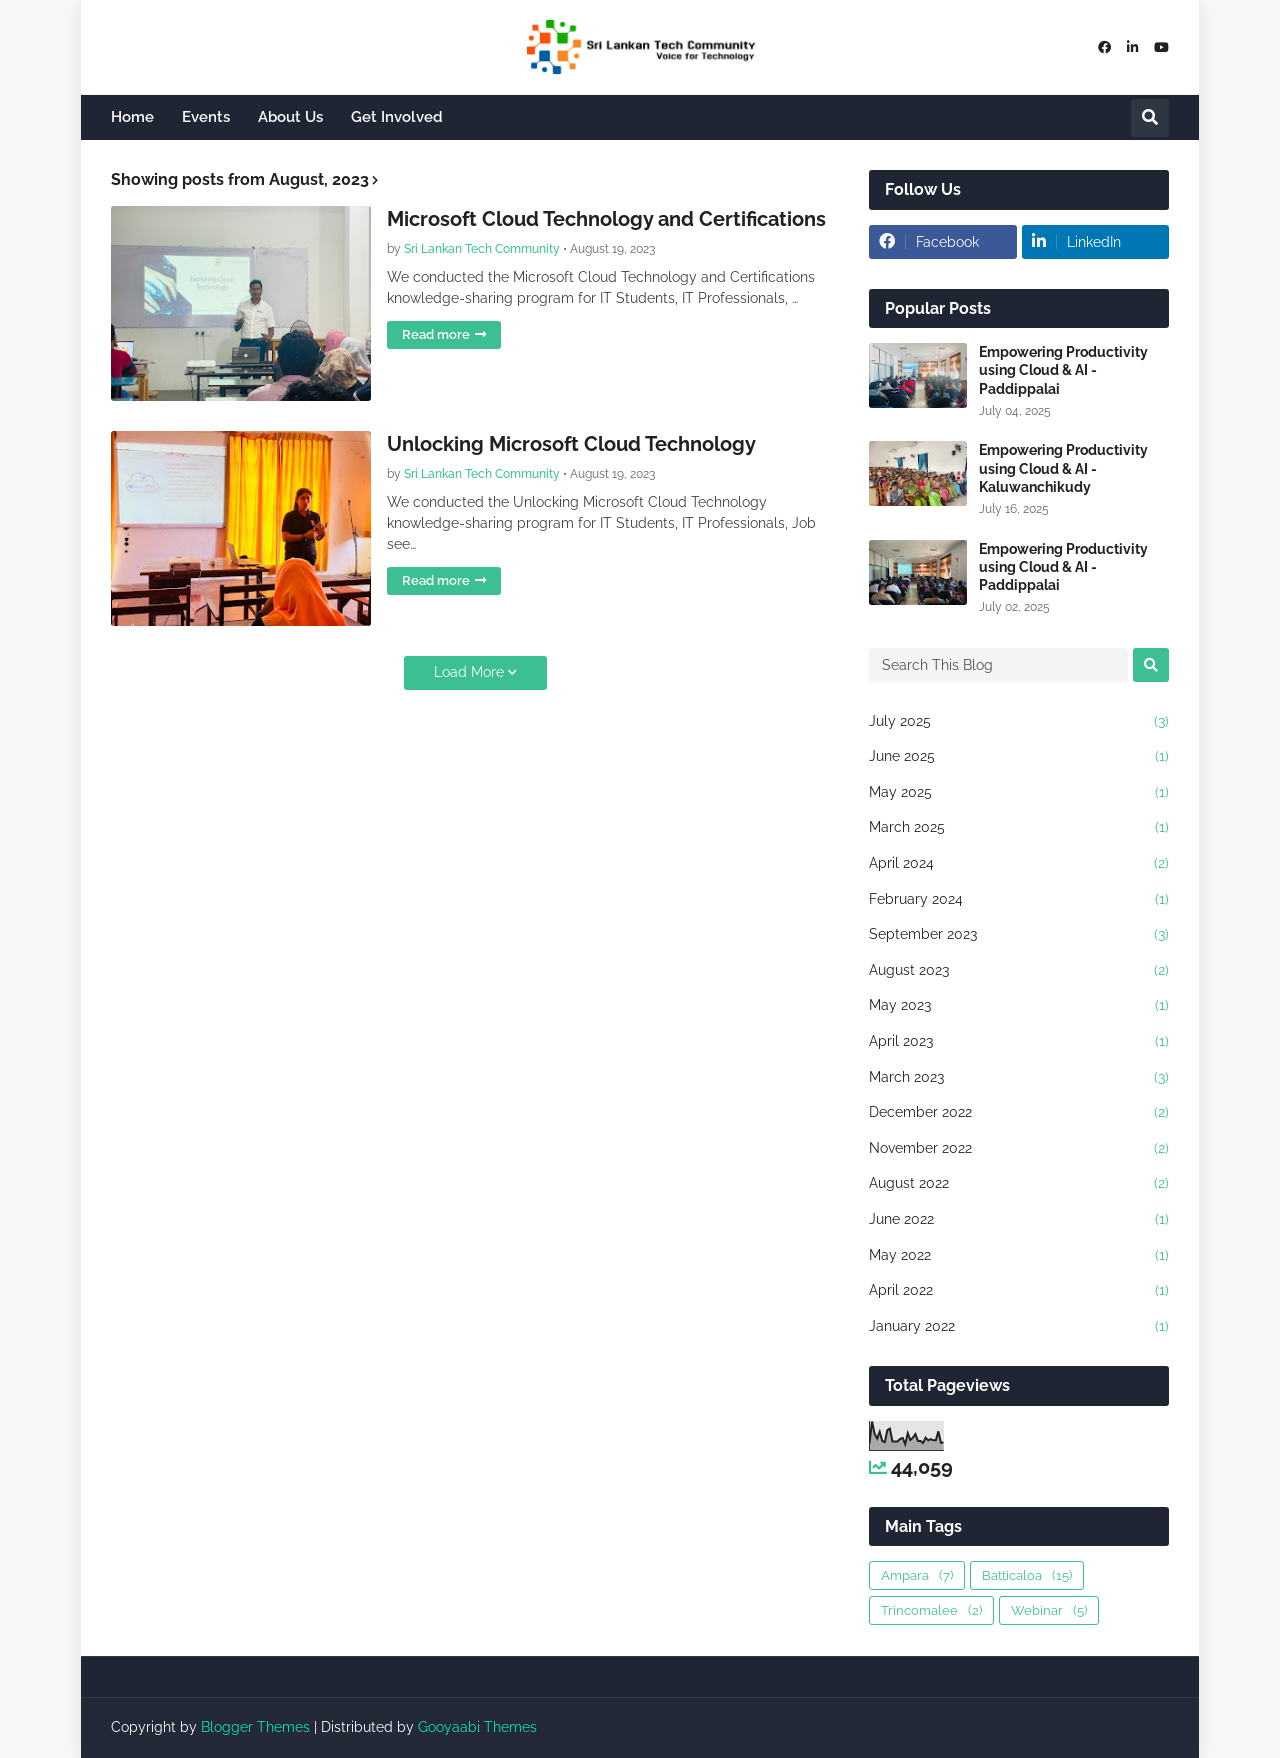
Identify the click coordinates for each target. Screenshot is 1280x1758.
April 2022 (1019, 1291)
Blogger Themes (255, 1727)
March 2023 (1019, 1078)
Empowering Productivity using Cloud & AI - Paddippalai (1063, 370)
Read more (436, 334)
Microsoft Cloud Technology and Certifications (606, 219)
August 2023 (1019, 971)
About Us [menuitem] (290, 117)
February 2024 (1019, 900)
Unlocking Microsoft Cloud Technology (571, 444)
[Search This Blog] (998, 665)
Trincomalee (931, 1610)
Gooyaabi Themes (477, 1727)
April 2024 (1019, 864)
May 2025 (1019, 793)
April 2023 (1019, 1042)
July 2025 (1019, 722)
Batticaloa (1027, 1575)
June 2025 (1019, 757)
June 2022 (1019, 1220)
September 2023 (1019, 935)
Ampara (917, 1575)
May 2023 (1019, 1006)
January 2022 (1019, 1327)
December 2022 (1019, 1113)
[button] (1150, 118)
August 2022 (1019, 1184)
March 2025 (1019, 828)
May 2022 (1019, 1256)
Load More (469, 672)
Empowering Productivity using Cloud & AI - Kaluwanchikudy (1063, 468)
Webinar (1049, 1610)
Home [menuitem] (132, 117)
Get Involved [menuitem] (397, 117)
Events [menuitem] (206, 117)
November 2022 (1019, 1149)
